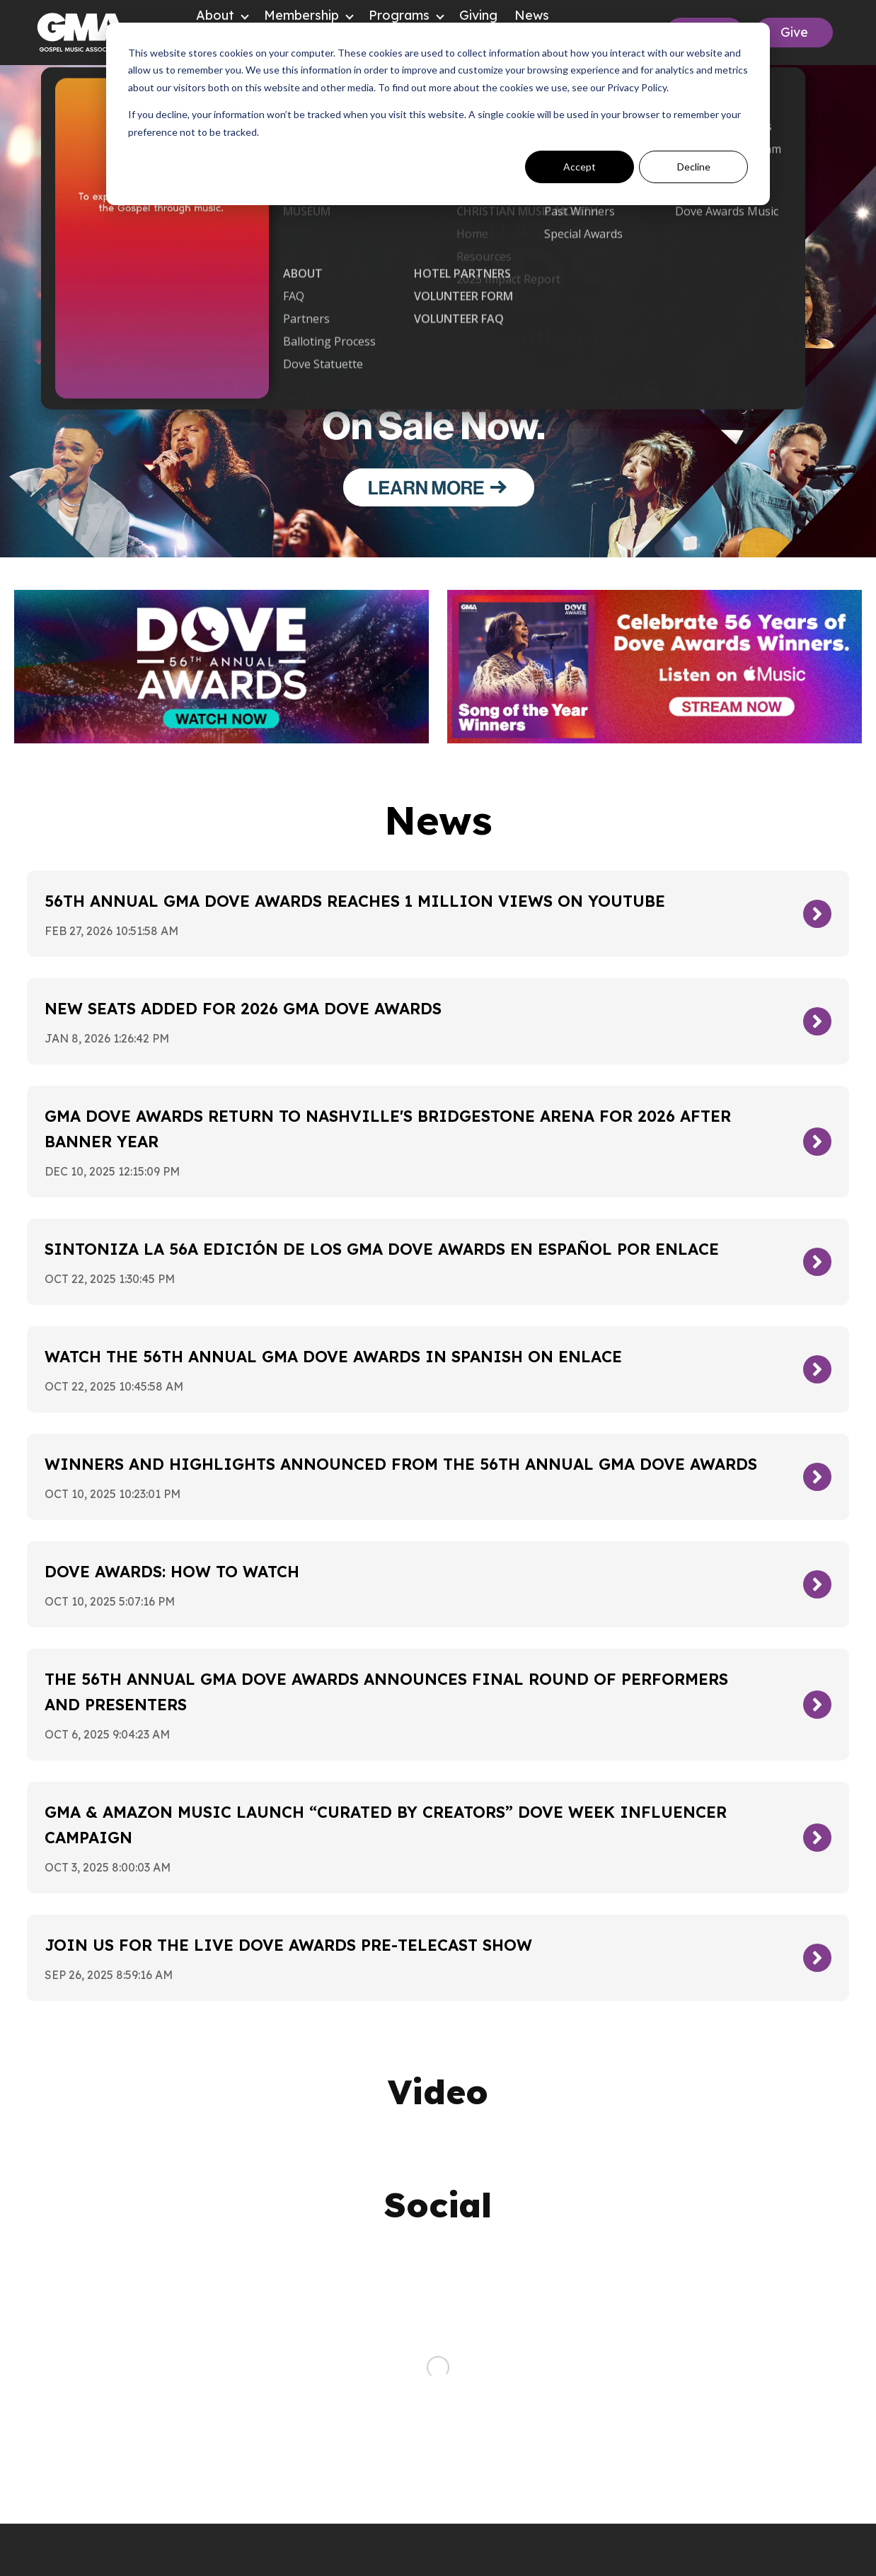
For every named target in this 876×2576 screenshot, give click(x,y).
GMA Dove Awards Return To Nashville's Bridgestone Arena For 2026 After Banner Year (388, 1128)
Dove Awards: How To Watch (172, 1572)
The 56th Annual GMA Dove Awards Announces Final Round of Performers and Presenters (386, 1692)
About (215, 15)
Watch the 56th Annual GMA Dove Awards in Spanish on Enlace (333, 1357)
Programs (399, 15)
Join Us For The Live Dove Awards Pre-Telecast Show (288, 1945)
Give (794, 32)
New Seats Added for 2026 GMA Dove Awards (243, 1009)
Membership (301, 15)
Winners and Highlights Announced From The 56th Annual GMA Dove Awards (401, 1464)
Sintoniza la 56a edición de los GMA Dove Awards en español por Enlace (382, 1249)
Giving (478, 15)
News (531, 15)
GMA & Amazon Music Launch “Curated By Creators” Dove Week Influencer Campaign (386, 1824)
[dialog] (438, 114)
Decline (693, 167)
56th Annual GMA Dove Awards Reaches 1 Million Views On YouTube (355, 901)
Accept (579, 167)
